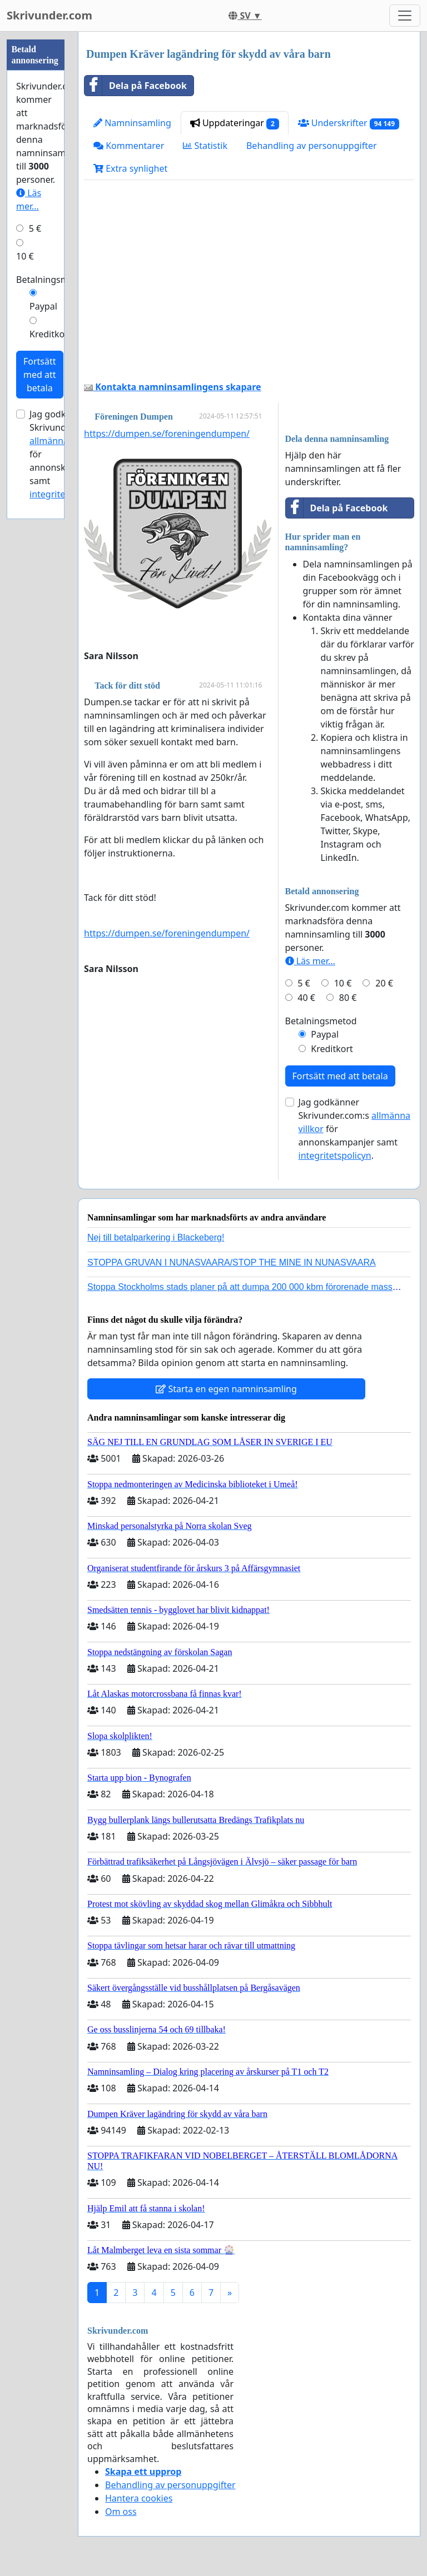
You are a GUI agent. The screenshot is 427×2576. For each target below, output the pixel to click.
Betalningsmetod (321, 1021)
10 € (343, 983)
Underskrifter (348, 123)
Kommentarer (128, 145)
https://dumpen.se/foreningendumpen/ (167, 433)
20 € (384, 983)
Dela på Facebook (136, 86)
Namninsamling (132, 123)
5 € (303, 983)
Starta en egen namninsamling (226, 1389)
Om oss (121, 2511)
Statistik (205, 145)
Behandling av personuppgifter (311, 145)
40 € (306, 997)
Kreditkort (332, 1049)
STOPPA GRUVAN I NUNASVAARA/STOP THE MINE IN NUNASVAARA (231, 1262)
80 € (348, 997)
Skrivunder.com (49, 15)
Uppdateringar (234, 123)
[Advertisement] (249, 284)
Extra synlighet (130, 168)
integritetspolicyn (335, 1155)
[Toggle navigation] (404, 15)
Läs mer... (310, 961)
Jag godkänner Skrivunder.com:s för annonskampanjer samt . (355, 1129)
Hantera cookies (138, 2498)
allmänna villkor (62, 441)
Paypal (325, 1034)
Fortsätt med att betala (340, 1076)
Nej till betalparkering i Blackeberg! (155, 1237)
